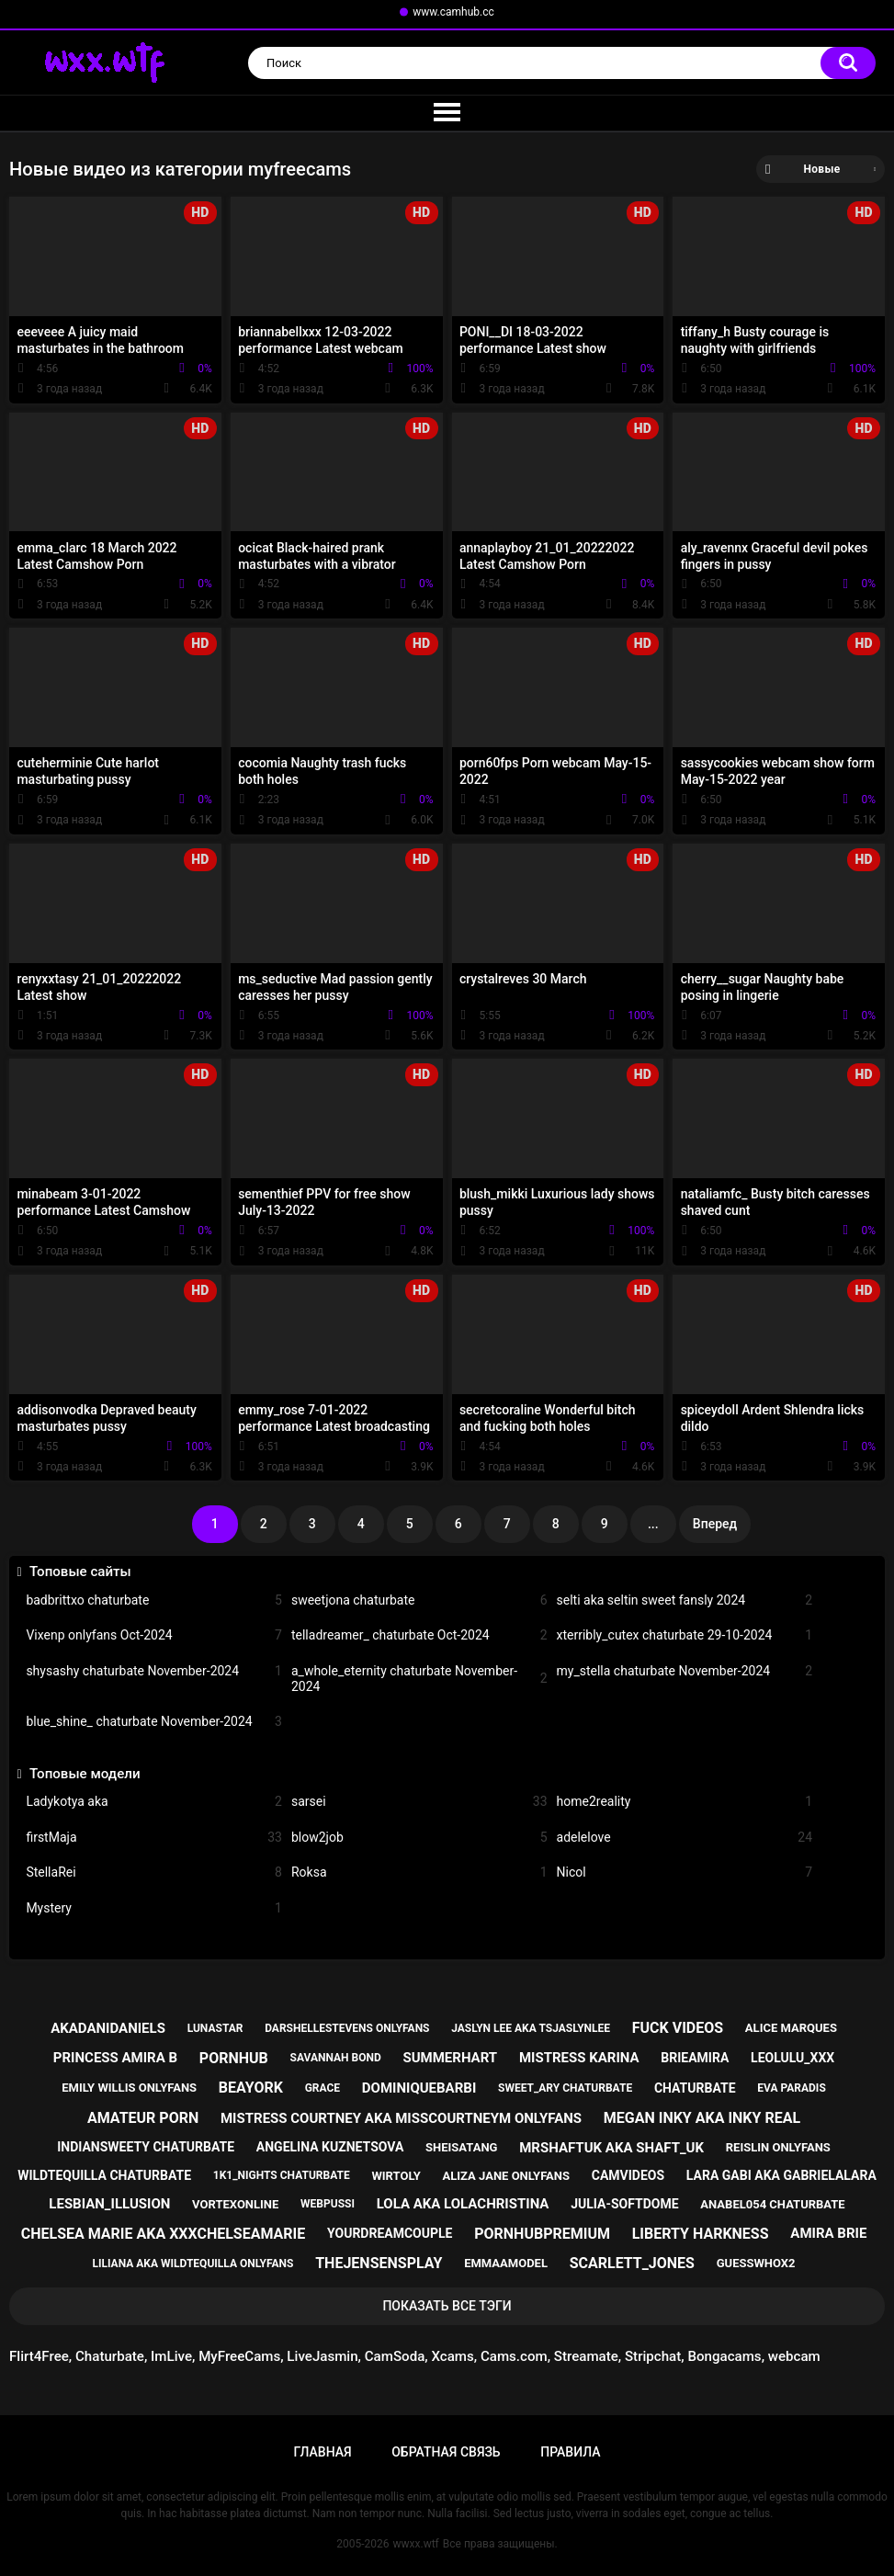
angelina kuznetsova (330, 2146)
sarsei (419, 1802)
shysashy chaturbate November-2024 (154, 1671)
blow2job (419, 1837)
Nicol (685, 1872)
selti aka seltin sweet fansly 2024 (685, 1600)
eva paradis (791, 2088)
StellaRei (154, 1872)
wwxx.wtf (416, 2543)
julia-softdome (624, 2203)
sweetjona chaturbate (419, 1600)
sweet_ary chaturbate (565, 2088)
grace (322, 2088)
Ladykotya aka (154, 1802)
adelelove (685, 1837)
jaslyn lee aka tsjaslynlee (530, 2028)
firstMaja (154, 1837)
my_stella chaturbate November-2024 (685, 1671)
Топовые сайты (80, 1571)
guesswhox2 (756, 2263)
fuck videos (677, 2028)
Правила (570, 2452)
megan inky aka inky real (702, 2118)
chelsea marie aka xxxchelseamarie (163, 2233)
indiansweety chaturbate (145, 2146)
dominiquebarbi (419, 2088)
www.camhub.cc (453, 12)
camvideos (628, 2175)
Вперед (715, 1523)
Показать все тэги (446, 2305)
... (653, 1523)
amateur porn (142, 2118)
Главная (323, 2452)
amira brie (828, 2233)
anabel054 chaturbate (772, 2204)
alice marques (791, 2028)
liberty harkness (700, 2233)
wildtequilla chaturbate (104, 2175)
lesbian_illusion (109, 2204)
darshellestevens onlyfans (347, 2028)
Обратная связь (445, 2452)
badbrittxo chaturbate (154, 1600)
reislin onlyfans (778, 2147)
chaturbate (695, 2088)
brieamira (695, 2057)
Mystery (154, 1908)
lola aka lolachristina (463, 2204)
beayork (251, 2087)
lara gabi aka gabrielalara (781, 2175)
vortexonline (235, 2204)
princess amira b (115, 2057)
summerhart (449, 2057)
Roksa (419, 1872)
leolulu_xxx (792, 2057)
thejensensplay (378, 2263)
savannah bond (335, 2057)
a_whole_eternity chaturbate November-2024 (419, 1678)
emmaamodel (506, 2263)
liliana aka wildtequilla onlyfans (192, 2263)
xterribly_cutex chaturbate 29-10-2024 (685, 1635)
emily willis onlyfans (129, 2087)
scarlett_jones (632, 2263)
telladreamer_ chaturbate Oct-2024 (419, 1635)
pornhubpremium (542, 2233)
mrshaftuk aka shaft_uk (611, 2147)
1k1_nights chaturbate (281, 2175)
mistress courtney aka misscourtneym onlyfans (401, 2118)
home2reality (685, 1802)
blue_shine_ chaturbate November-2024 (154, 1722)
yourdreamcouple (389, 2233)
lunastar (215, 2028)
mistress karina (579, 2057)
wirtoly (395, 2176)
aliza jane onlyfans (506, 2176)
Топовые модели (85, 1773)
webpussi (327, 2203)
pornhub (233, 2058)
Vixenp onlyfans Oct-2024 (154, 1635)
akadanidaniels (108, 2028)
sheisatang (461, 2147)
